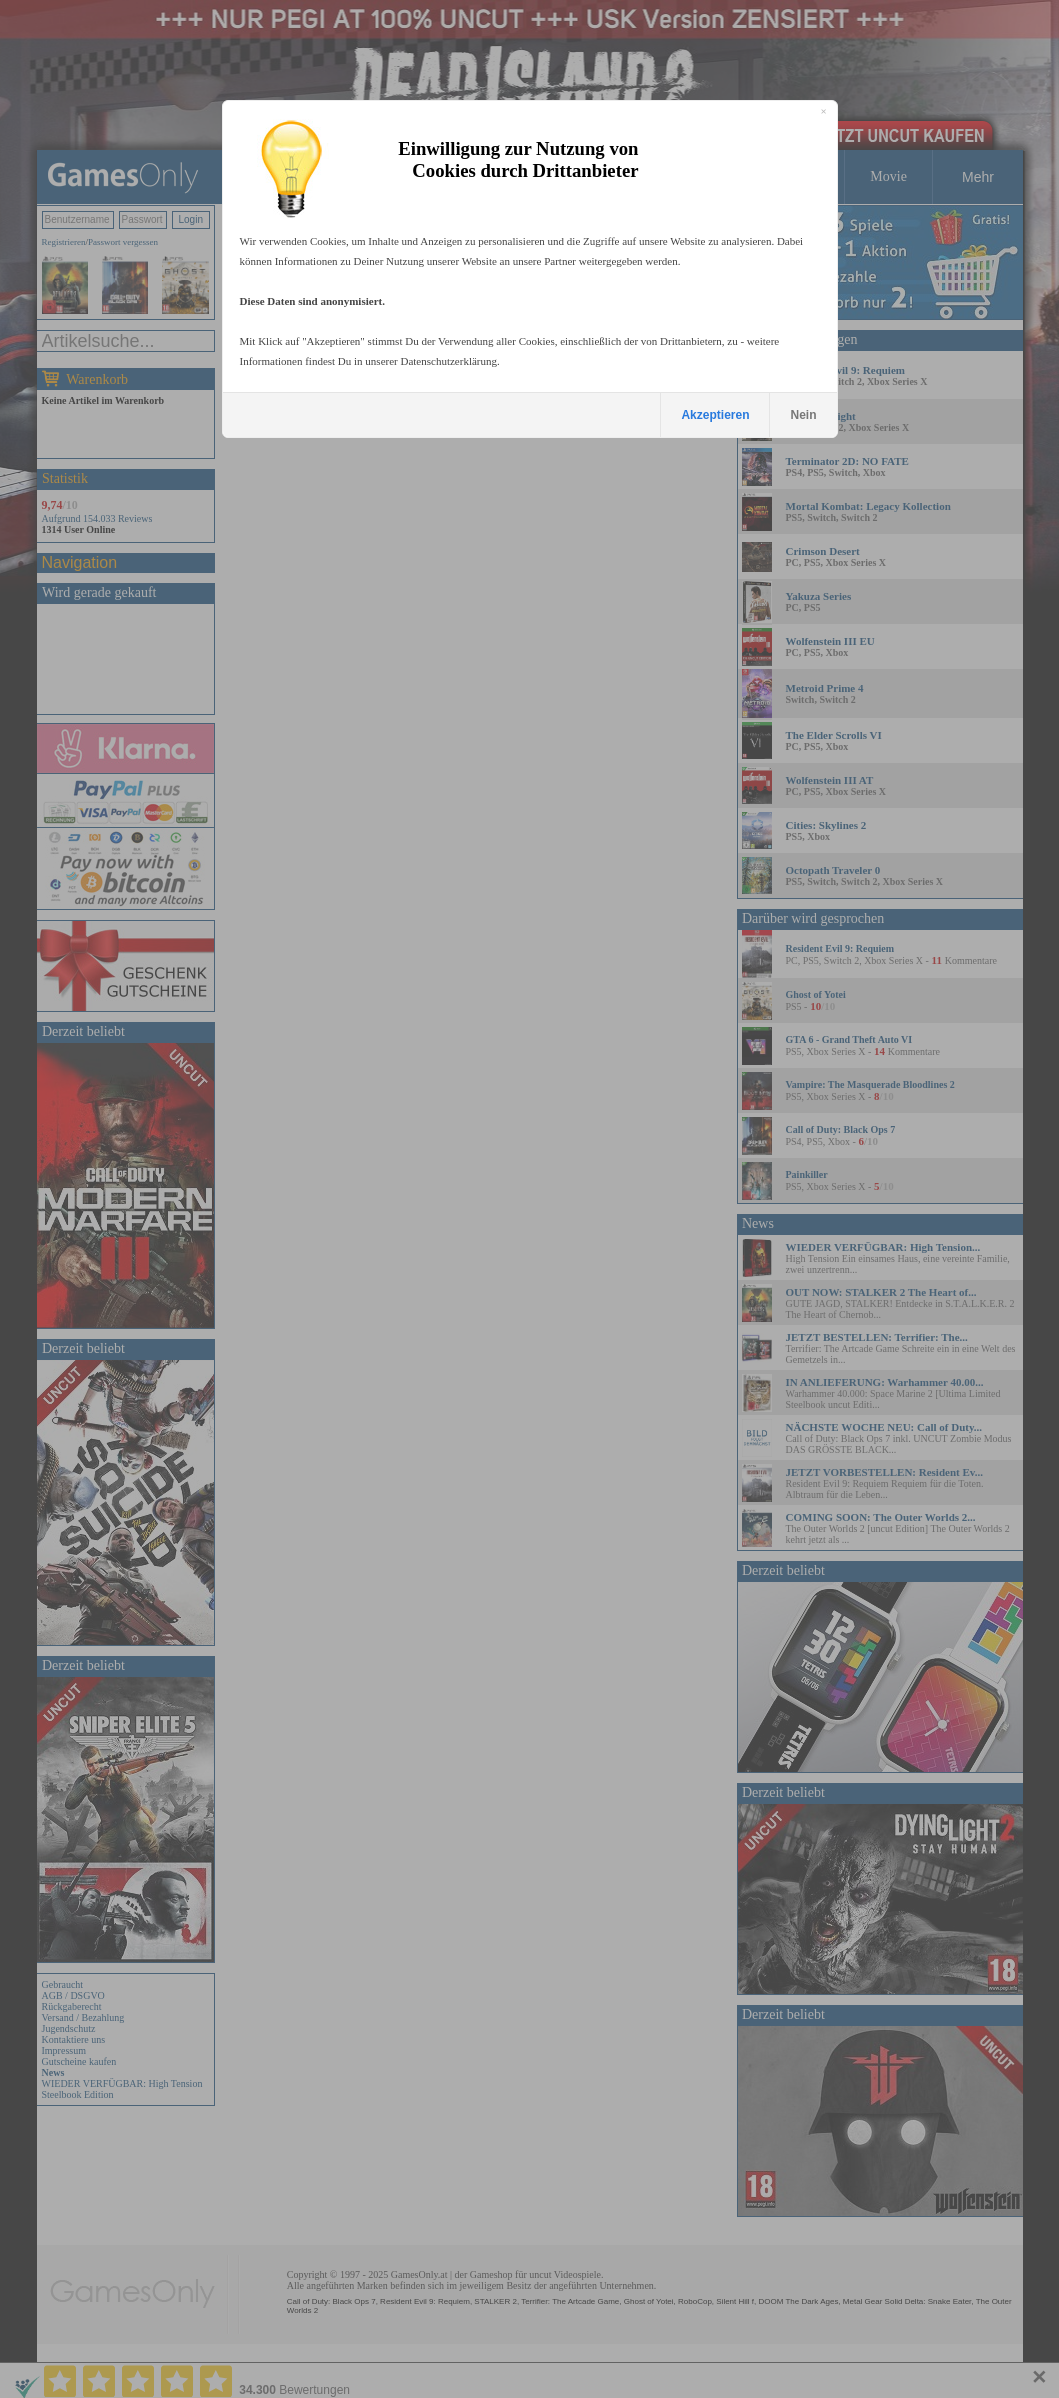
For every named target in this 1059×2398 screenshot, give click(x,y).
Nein (803, 415)
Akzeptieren (715, 415)
